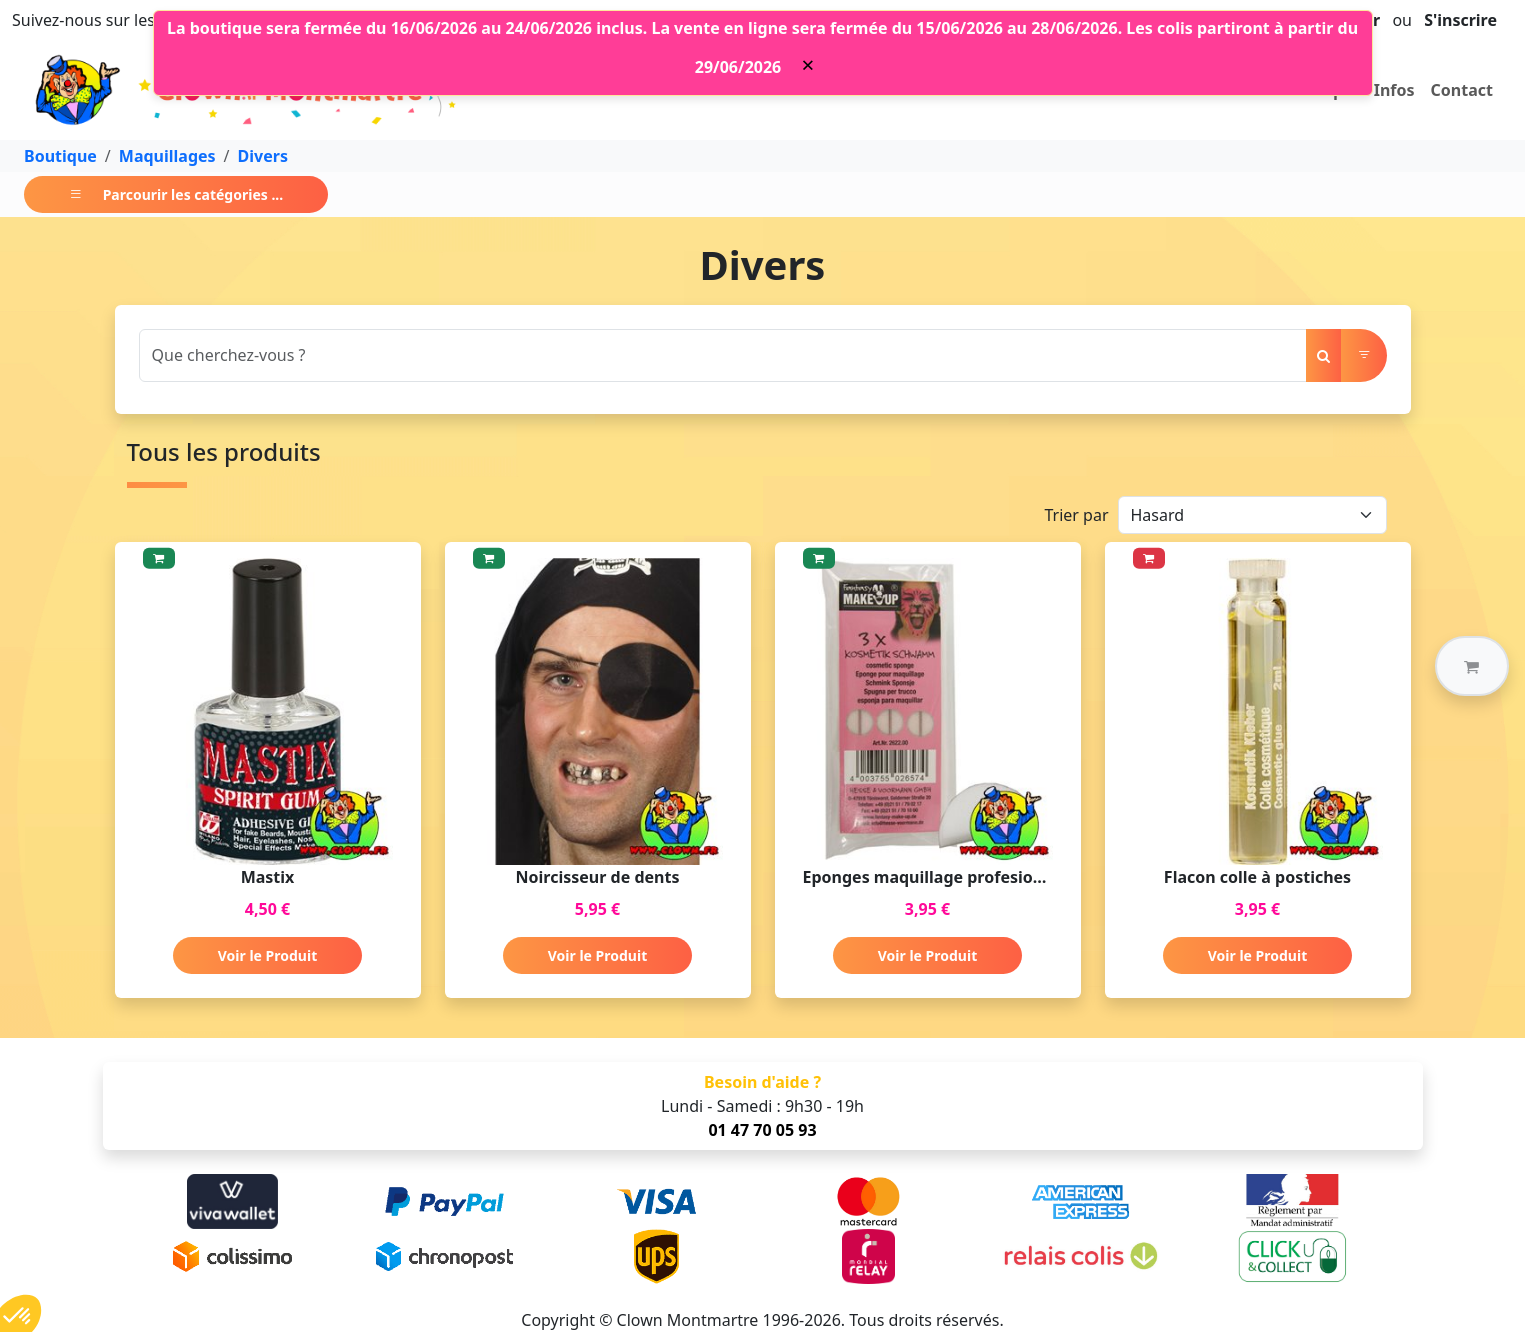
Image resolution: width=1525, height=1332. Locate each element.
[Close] (807, 65)
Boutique (60, 156)
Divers (263, 156)
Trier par (1076, 515)
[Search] (723, 355)
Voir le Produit (267, 955)
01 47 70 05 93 (762, 1130)
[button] (1472, 666)
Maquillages (167, 156)
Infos (1394, 90)
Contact (1462, 90)
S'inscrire (1460, 20)
